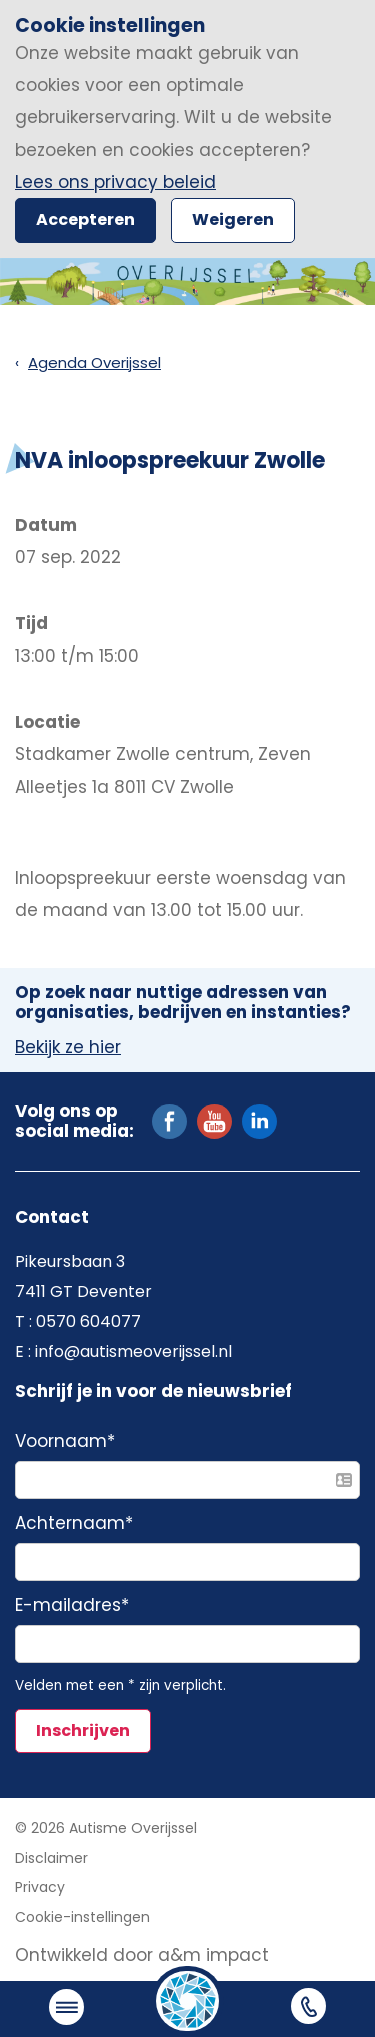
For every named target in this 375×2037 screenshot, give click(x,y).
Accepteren (85, 219)
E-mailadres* (72, 1606)
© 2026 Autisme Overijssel (106, 1828)
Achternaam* (74, 1524)
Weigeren (233, 219)
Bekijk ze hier (68, 1048)
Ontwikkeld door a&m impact (142, 1955)
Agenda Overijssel (94, 362)
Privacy (40, 1887)
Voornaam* (65, 1442)
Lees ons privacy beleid (115, 182)
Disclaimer (51, 1858)
